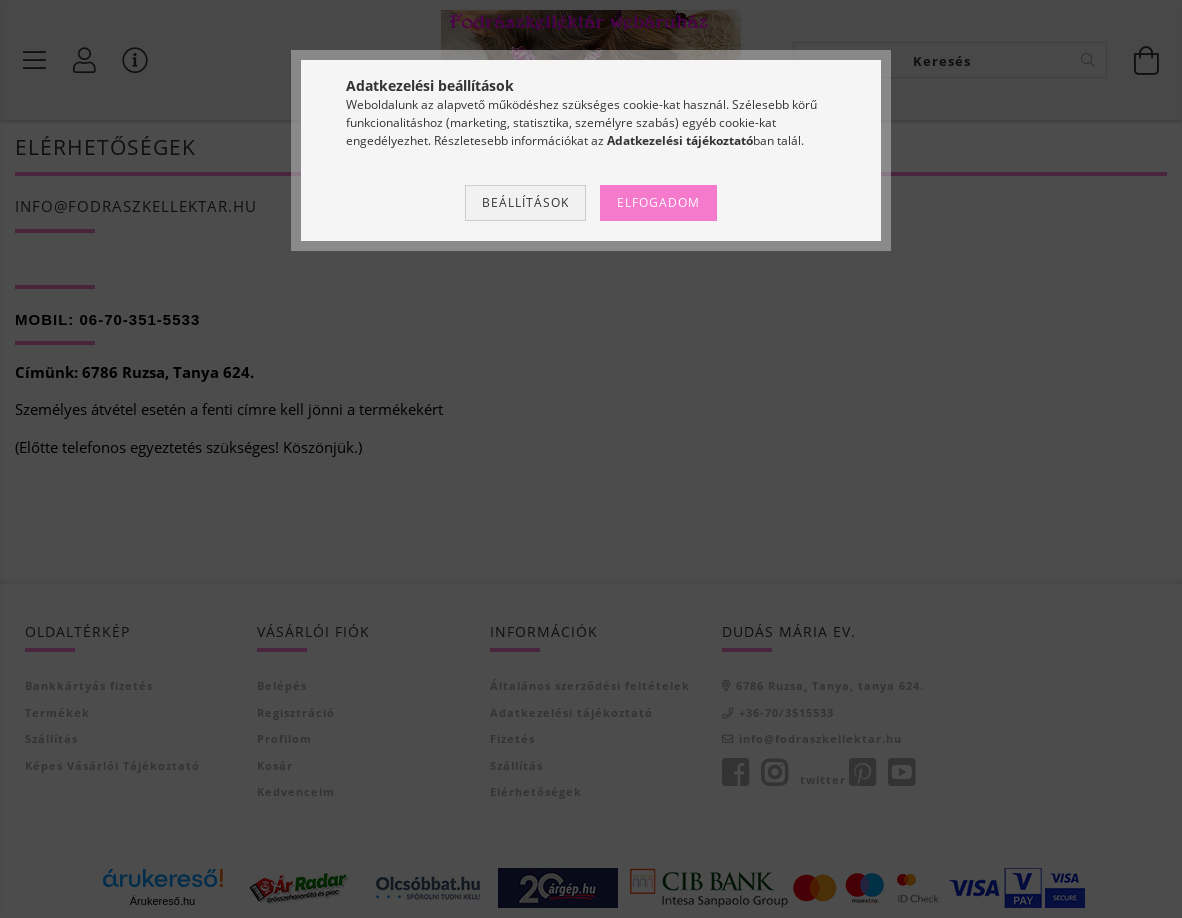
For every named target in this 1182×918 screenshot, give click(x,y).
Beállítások (525, 202)
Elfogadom (658, 202)
